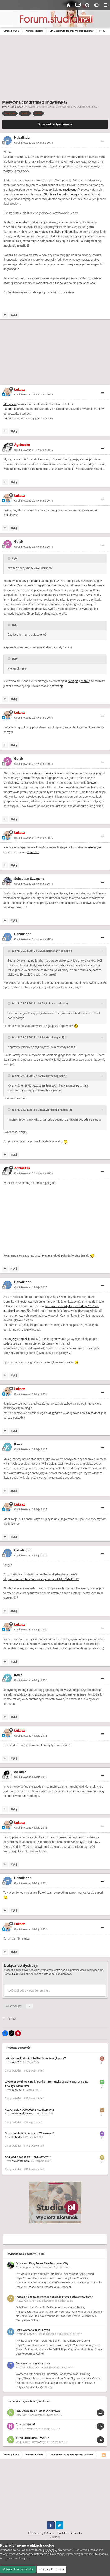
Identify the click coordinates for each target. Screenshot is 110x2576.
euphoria (28, 2267)
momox (16, 2090)
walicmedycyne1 (22, 2113)
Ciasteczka (76, 2533)
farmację (57, 686)
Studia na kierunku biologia (61, 194)
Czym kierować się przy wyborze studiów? (73, 106)
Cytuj (14, 314)
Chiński (91, 1413)
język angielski (20, 1339)
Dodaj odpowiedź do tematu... (29, 1990)
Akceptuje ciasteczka (17, 2569)
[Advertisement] (55, 66)
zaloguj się (18, 1973)
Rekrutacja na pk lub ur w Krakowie (38, 2410)
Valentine (29, 2300)
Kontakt (62, 2533)
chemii (85, 194)
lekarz (49, 773)
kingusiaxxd (23, 2442)
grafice (12, 408)
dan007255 (30, 2334)
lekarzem (33, 852)
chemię (85, 681)
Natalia (20, 2428)
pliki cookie (50, 2549)
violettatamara (21, 2160)
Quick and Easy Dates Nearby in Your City (42, 2263)
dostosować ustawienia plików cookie (41, 2554)
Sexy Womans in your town (33, 2330)
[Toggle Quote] (9, 558)
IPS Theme (34, 2533)
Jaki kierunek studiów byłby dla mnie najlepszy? (35, 2058)
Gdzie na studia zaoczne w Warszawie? (29, 2133)
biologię (73, 681)
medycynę (69, 189)
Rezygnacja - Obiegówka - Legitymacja (29, 2109)
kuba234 (21, 2414)
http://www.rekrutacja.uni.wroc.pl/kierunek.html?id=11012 (41, 1579)
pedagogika (69, 231)
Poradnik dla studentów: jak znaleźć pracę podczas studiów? (54, 2296)
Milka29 (17, 2137)
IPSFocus (49, 2533)
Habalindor (16, 106)
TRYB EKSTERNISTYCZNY (32, 2437)
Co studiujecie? (25, 2424)
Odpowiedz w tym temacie (55, 124)
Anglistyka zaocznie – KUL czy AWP (28, 2156)
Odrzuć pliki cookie (51, 2569)
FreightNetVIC (31, 2367)
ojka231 (17, 2062)
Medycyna (9, 404)
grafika (25, 778)
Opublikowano (33, 142)
